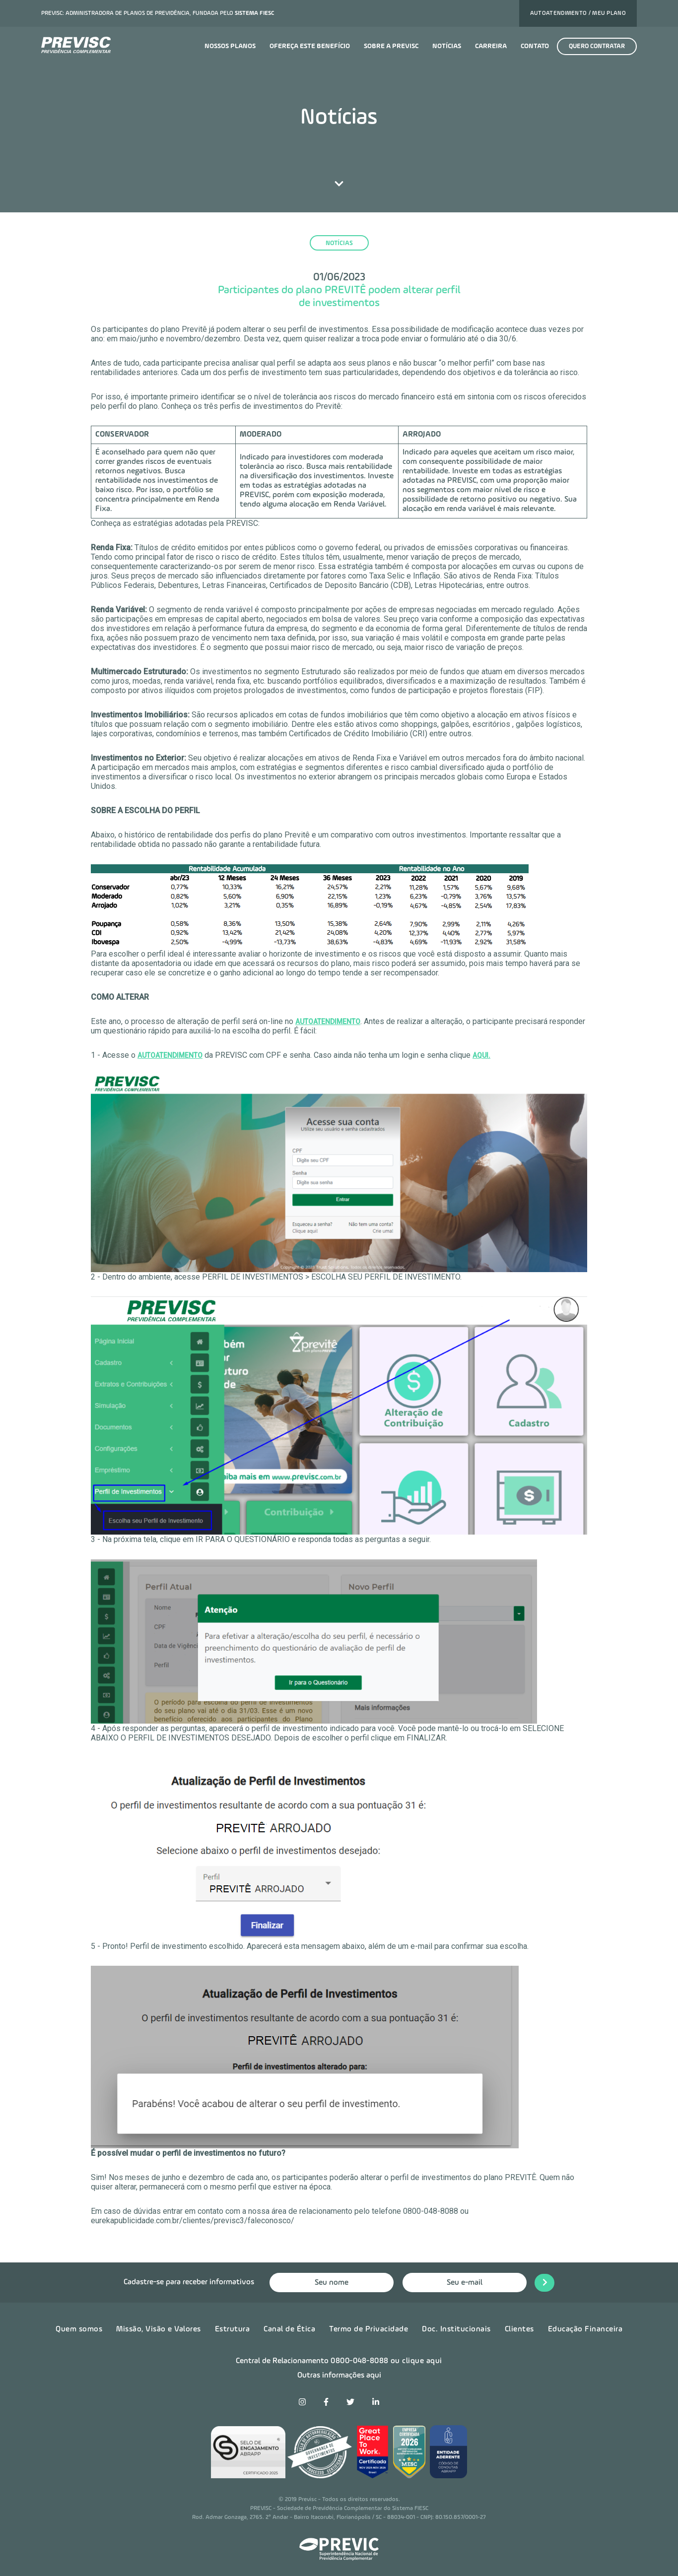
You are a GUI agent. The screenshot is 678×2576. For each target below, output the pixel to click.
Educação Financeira (585, 2328)
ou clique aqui (416, 2361)
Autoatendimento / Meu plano (578, 13)
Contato (535, 46)
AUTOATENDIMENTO (170, 1055)
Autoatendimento (327, 1022)
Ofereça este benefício (310, 46)
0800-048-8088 (360, 2361)
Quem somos (79, 2328)
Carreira (491, 46)
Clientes (519, 2328)
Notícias (446, 46)
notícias (339, 243)
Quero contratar (597, 46)
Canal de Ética (289, 2328)
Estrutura (232, 2328)
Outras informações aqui (339, 2375)
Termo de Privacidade (368, 2328)
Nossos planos (230, 46)
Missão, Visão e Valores (158, 2328)
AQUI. (481, 1055)
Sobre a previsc (391, 46)
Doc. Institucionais (456, 2328)
